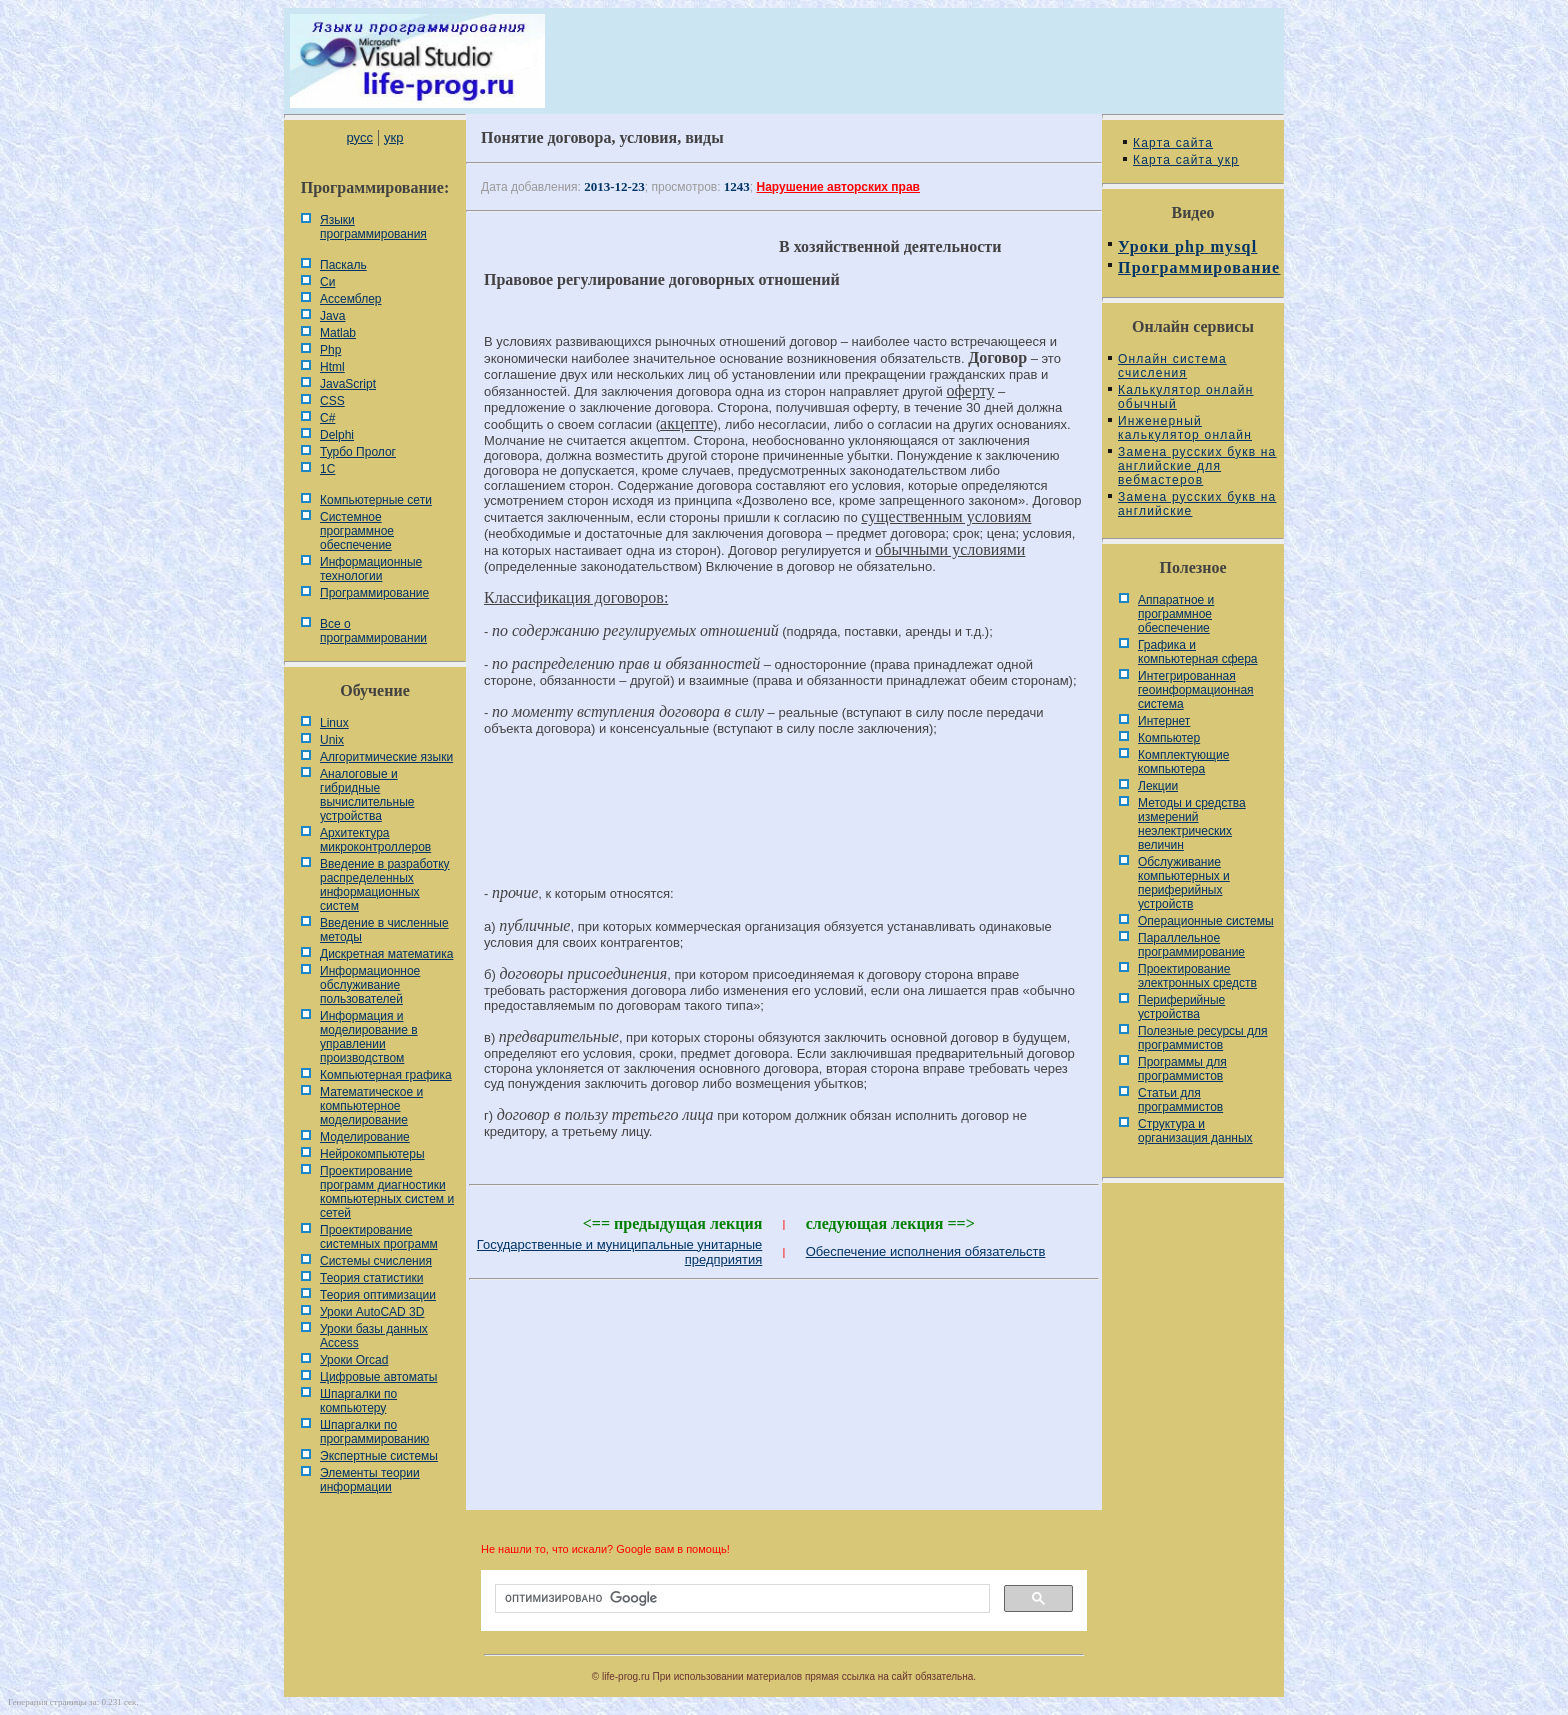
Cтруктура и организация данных (1195, 1131)
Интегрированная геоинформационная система (1196, 690)
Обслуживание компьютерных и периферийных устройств (1184, 883)
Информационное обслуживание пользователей (370, 985)
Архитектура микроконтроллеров (375, 840)
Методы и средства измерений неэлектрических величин (1192, 824)
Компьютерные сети (376, 500)
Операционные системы (1206, 921)
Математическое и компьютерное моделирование (371, 1106)
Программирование (374, 593)
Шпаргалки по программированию (374, 1432)
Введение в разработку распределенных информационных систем (385, 885)
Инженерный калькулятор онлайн (1185, 428)
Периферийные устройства (1181, 1007)
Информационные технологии (371, 569)
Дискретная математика (386, 954)
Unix (332, 740)
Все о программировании (373, 631)
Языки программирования (373, 227)
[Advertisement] (784, 819)
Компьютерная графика (386, 1075)
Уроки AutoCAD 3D (372, 1312)
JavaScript (348, 384)
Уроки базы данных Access (374, 1336)
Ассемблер (350, 299)
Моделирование (365, 1137)
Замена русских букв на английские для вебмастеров (1197, 466)
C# (327, 418)
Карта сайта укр (1186, 160)
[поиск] (740, 1599)
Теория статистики (371, 1278)
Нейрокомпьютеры (372, 1154)
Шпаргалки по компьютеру (358, 1401)
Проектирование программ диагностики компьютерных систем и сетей (387, 1192)
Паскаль (343, 265)
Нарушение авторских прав (838, 187)
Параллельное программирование (1191, 945)
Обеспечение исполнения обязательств (926, 1251)
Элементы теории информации (370, 1480)
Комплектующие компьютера (1183, 762)
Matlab (338, 333)
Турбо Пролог (358, 452)
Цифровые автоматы (378, 1377)
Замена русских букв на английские (1197, 504)
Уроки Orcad (354, 1360)
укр (393, 137)
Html (332, 367)
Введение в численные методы (384, 930)
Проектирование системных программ (379, 1237)
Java (332, 316)
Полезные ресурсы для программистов (1203, 1038)
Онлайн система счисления (1172, 366)
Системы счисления (376, 1261)
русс (359, 137)
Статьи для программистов (1180, 1100)
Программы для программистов (1182, 1069)
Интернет (1164, 721)
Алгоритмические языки (386, 757)
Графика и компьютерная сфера (1198, 652)
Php (330, 350)
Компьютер (1169, 738)
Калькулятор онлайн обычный (1186, 397)
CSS (332, 401)
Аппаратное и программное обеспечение (1176, 614)
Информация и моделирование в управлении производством (369, 1037)
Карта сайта (1173, 143)
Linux (334, 723)
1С (327, 469)
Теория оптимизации (378, 1295)
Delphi (337, 435)
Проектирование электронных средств (1197, 976)
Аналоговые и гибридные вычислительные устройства (367, 795)
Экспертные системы (379, 1456)
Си (327, 282)
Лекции (1158, 786)
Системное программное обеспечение (357, 531)
